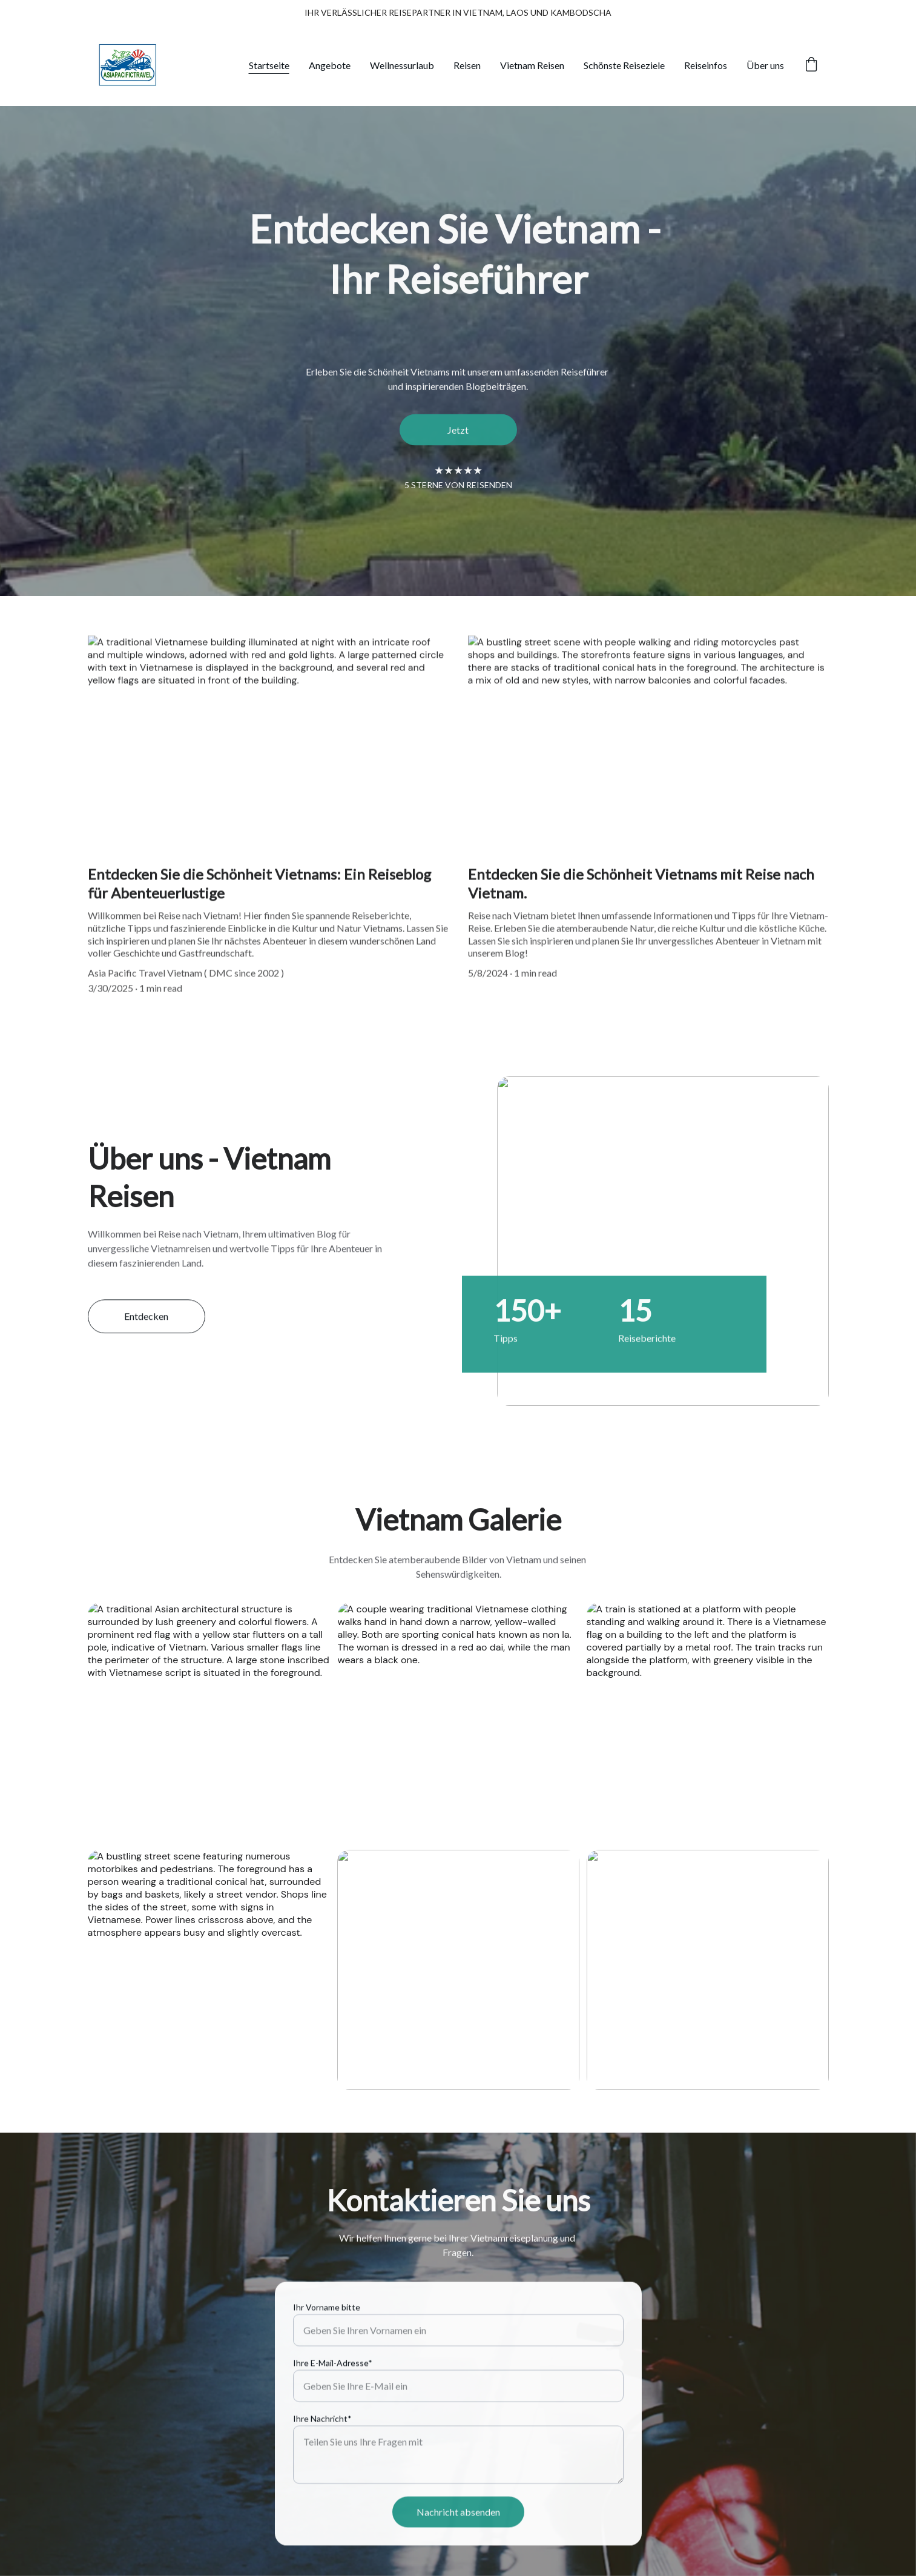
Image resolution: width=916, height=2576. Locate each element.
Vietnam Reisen (532, 65)
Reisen (467, 65)
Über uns (765, 65)
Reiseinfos (705, 65)
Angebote (330, 65)
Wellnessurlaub (402, 65)
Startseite (269, 65)
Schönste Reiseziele (624, 65)
